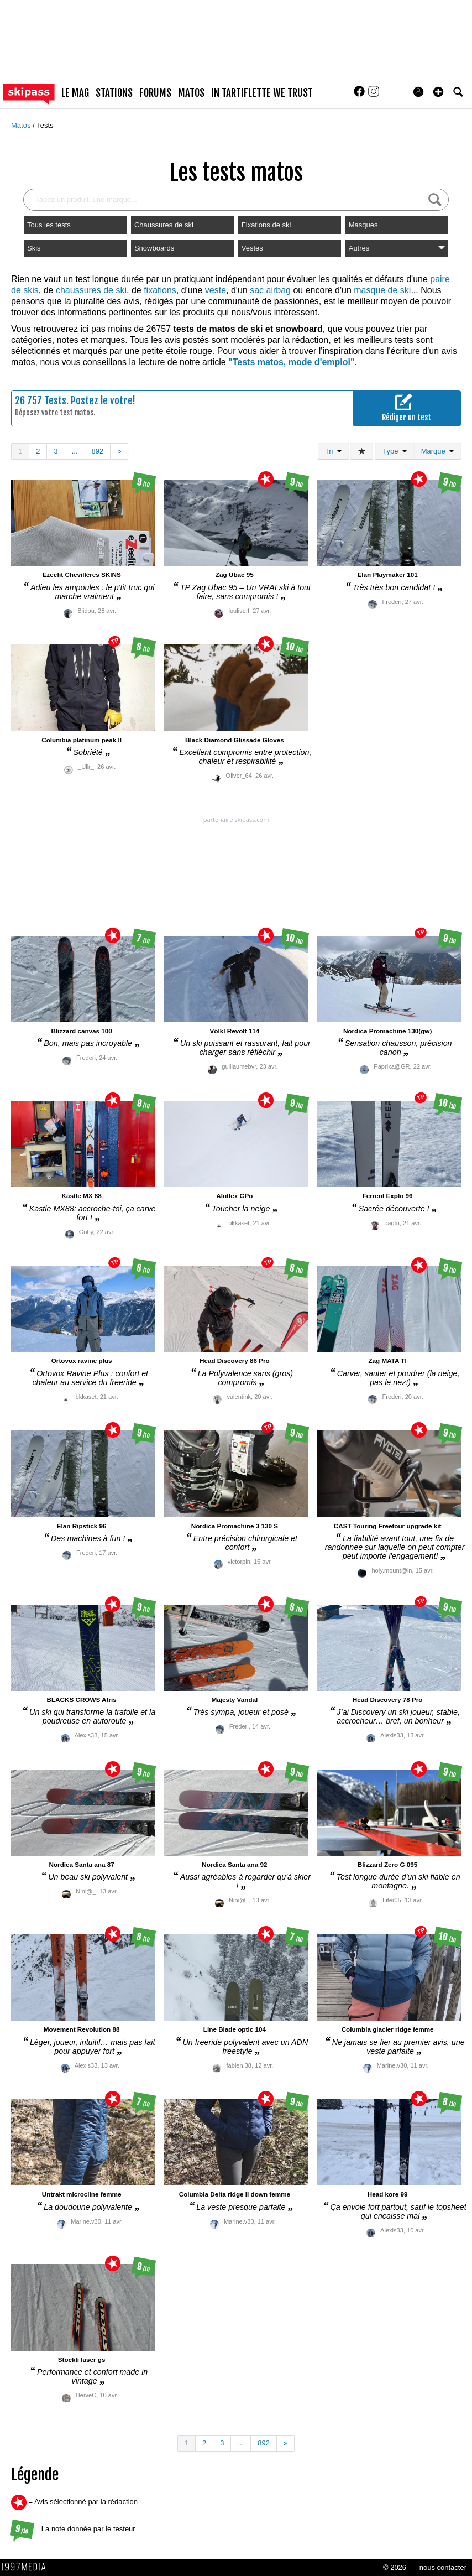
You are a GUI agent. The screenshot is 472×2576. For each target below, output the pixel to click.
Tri (333, 451)
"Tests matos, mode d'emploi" (291, 362)
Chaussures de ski (163, 225)
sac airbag (270, 290)
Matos (22, 125)
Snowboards (154, 248)
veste (215, 290)
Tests (44, 125)
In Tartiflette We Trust (262, 93)
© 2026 (394, 2567)
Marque (437, 451)
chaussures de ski (91, 290)
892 (98, 451)
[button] (438, 92)
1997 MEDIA (27, 2567)
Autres (397, 248)
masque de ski (382, 290)
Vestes (252, 248)
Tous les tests (49, 225)
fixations (160, 290)
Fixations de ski (266, 225)
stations (114, 93)
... (75, 451)
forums (155, 93)
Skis (34, 248)
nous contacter (442, 2567)
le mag (75, 93)
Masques (363, 225)
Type (394, 451)
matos (191, 93)
